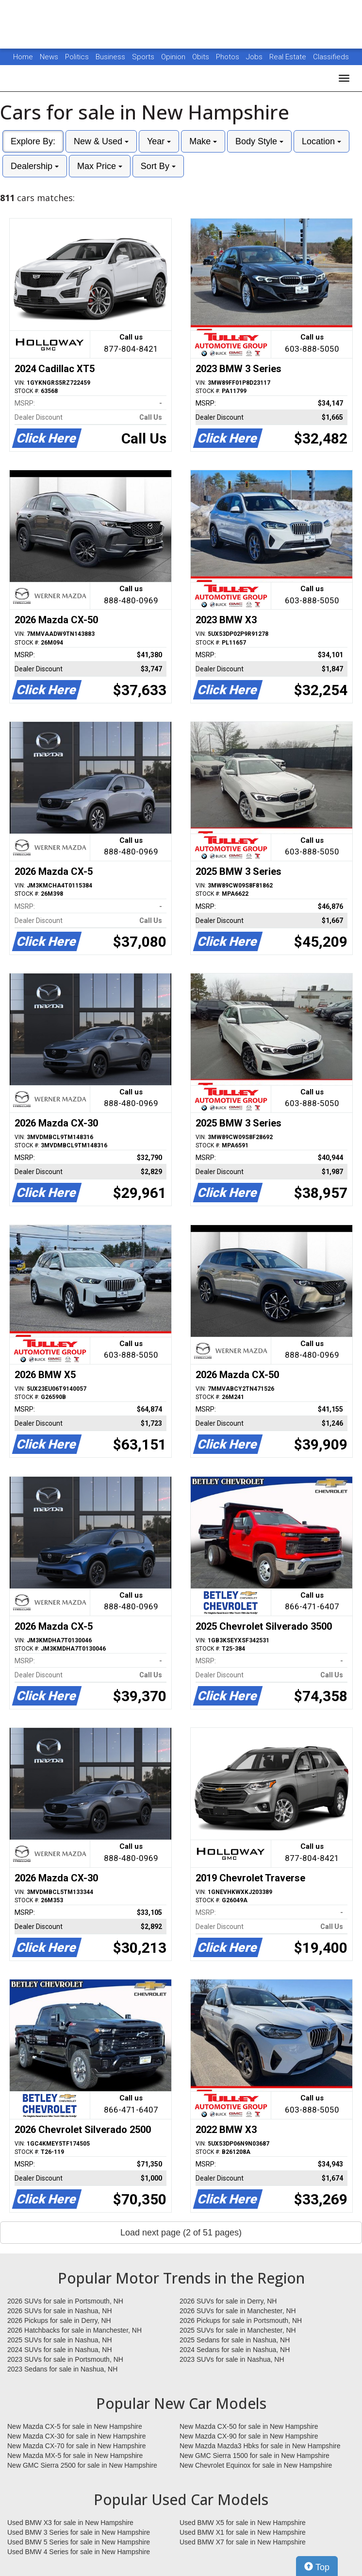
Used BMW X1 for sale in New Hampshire (243, 2532)
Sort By (158, 166)
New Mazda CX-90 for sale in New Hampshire (249, 2436)
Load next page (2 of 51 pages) (181, 2232)
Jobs (255, 56)
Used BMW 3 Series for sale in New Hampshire (78, 2532)
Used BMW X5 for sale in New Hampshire (243, 2522)
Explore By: (33, 141)
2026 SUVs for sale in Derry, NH (228, 2301)
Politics (77, 56)
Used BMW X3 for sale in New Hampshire (70, 2522)
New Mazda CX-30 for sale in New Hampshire (76, 2436)
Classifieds (331, 56)
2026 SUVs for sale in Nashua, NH (59, 2311)
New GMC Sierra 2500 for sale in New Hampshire (82, 2465)
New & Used (101, 141)
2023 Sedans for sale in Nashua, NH (62, 2369)
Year (159, 141)
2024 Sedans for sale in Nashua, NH (235, 2350)
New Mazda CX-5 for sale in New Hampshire (74, 2426)
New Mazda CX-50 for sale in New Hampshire (249, 2426)
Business (111, 56)
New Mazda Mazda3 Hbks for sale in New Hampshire (260, 2446)
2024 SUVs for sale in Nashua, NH (59, 2350)
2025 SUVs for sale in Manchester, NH (238, 2330)
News (49, 56)
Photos (228, 56)
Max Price (99, 166)
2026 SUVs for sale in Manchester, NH (238, 2311)
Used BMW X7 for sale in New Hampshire (243, 2542)
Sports (144, 56)
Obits (201, 56)
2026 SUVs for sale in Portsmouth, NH (65, 2301)
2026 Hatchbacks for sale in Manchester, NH (74, 2330)
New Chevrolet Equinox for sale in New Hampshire (256, 2465)
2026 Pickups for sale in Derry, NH (59, 2320)
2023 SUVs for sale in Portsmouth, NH (65, 2359)
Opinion (174, 56)
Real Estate (288, 56)
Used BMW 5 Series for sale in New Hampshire (78, 2542)
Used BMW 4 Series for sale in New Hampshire (78, 2552)
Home (23, 56)
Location (321, 141)
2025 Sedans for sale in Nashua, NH (235, 2340)
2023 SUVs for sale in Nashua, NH (232, 2359)
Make (203, 141)
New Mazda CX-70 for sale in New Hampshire (76, 2446)
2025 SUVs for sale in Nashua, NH (59, 2340)
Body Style (259, 141)
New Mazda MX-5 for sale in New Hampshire (75, 2455)
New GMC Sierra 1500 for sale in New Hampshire (254, 2455)
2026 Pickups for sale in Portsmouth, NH (241, 2320)
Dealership (35, 166)
